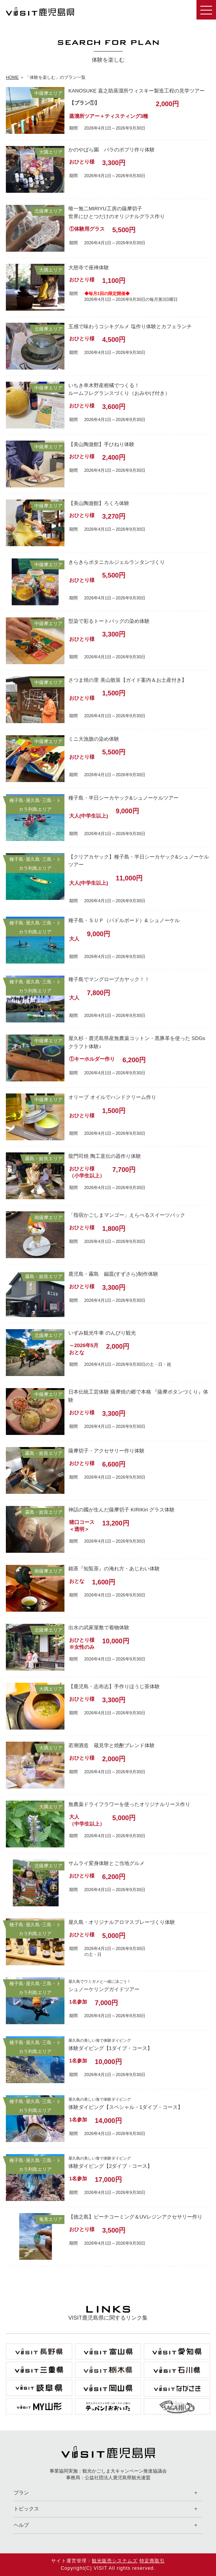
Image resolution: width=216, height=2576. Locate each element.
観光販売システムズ (114, 2561)
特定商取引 (152, 2561)
